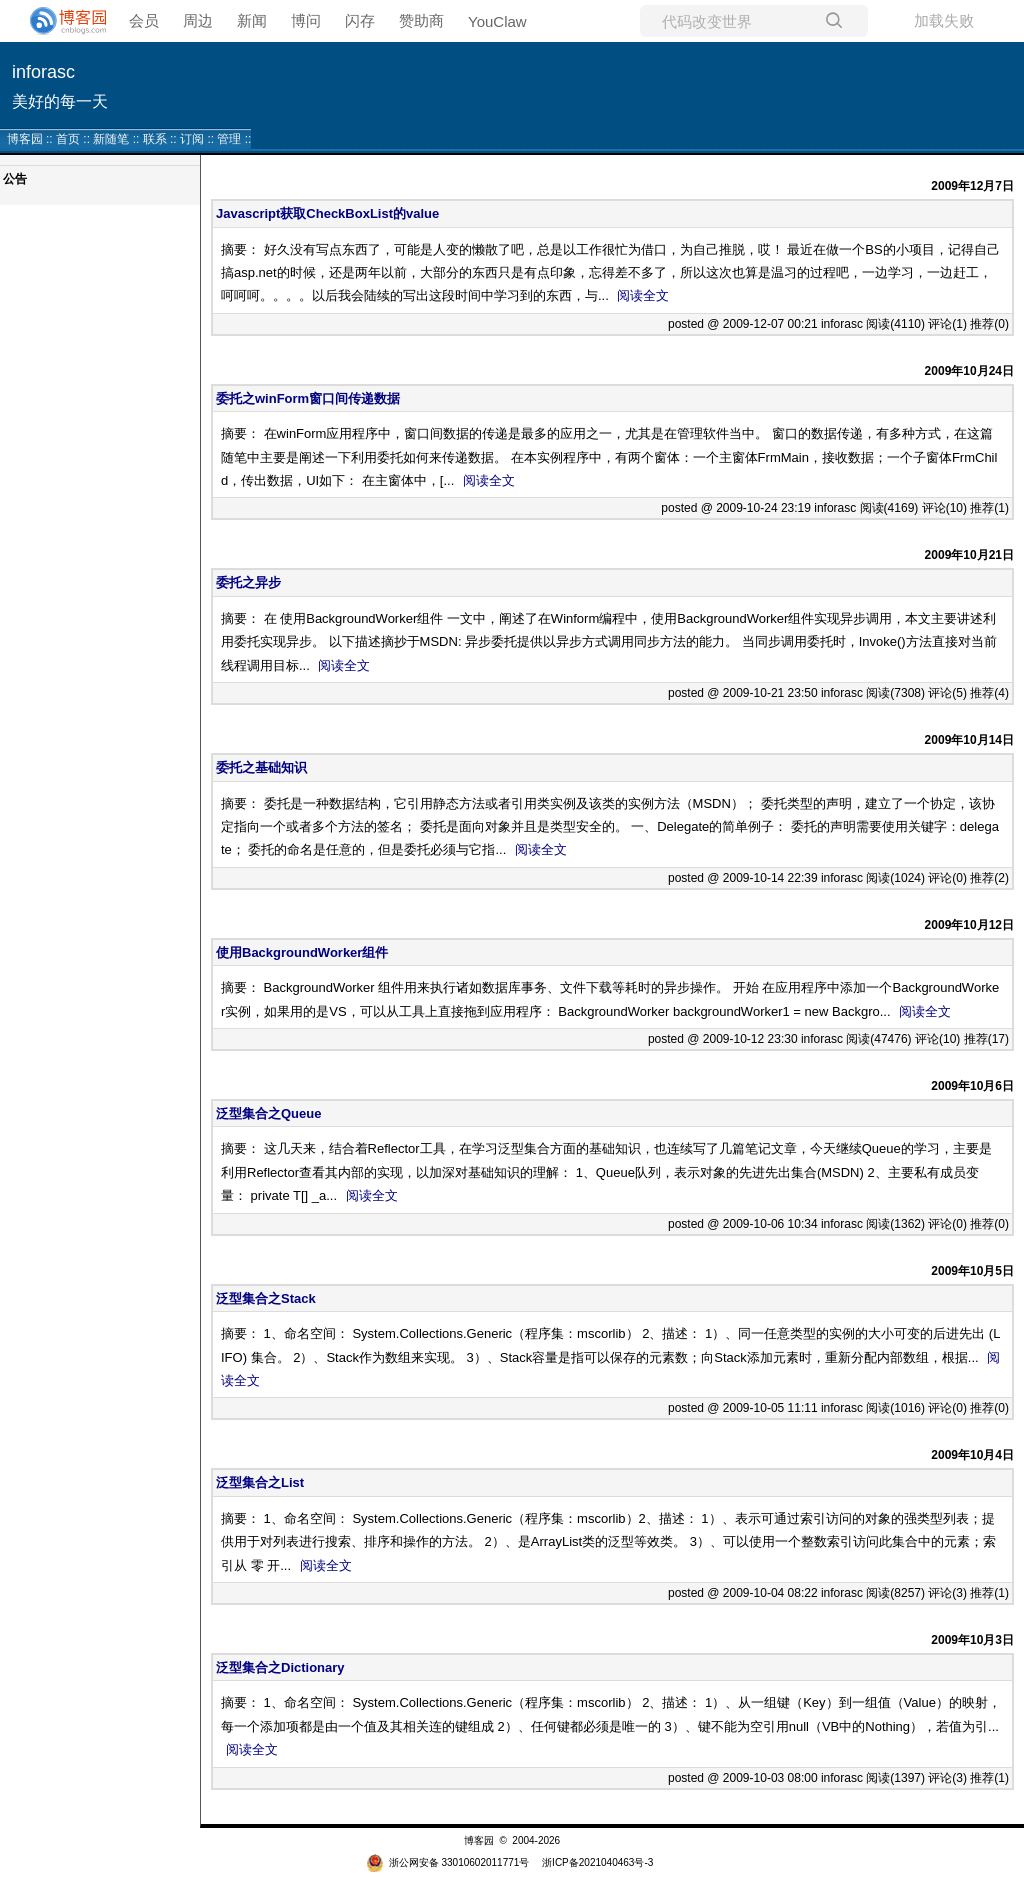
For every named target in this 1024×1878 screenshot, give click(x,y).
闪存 (360, 20)
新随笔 (111, 139)
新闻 (252, 20)
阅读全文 (643, 295)
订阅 (192, 139)
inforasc (43, 72)
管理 (229, 139)
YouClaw (497, 21)
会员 (144, 20)
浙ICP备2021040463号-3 (597, 1862)
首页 (68, 139)
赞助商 (421, 20)
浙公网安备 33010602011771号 (448, 1862)
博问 (306, 20)
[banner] (60, 21)
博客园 (25, 139)
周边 (198, 20)
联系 (155, 139)
